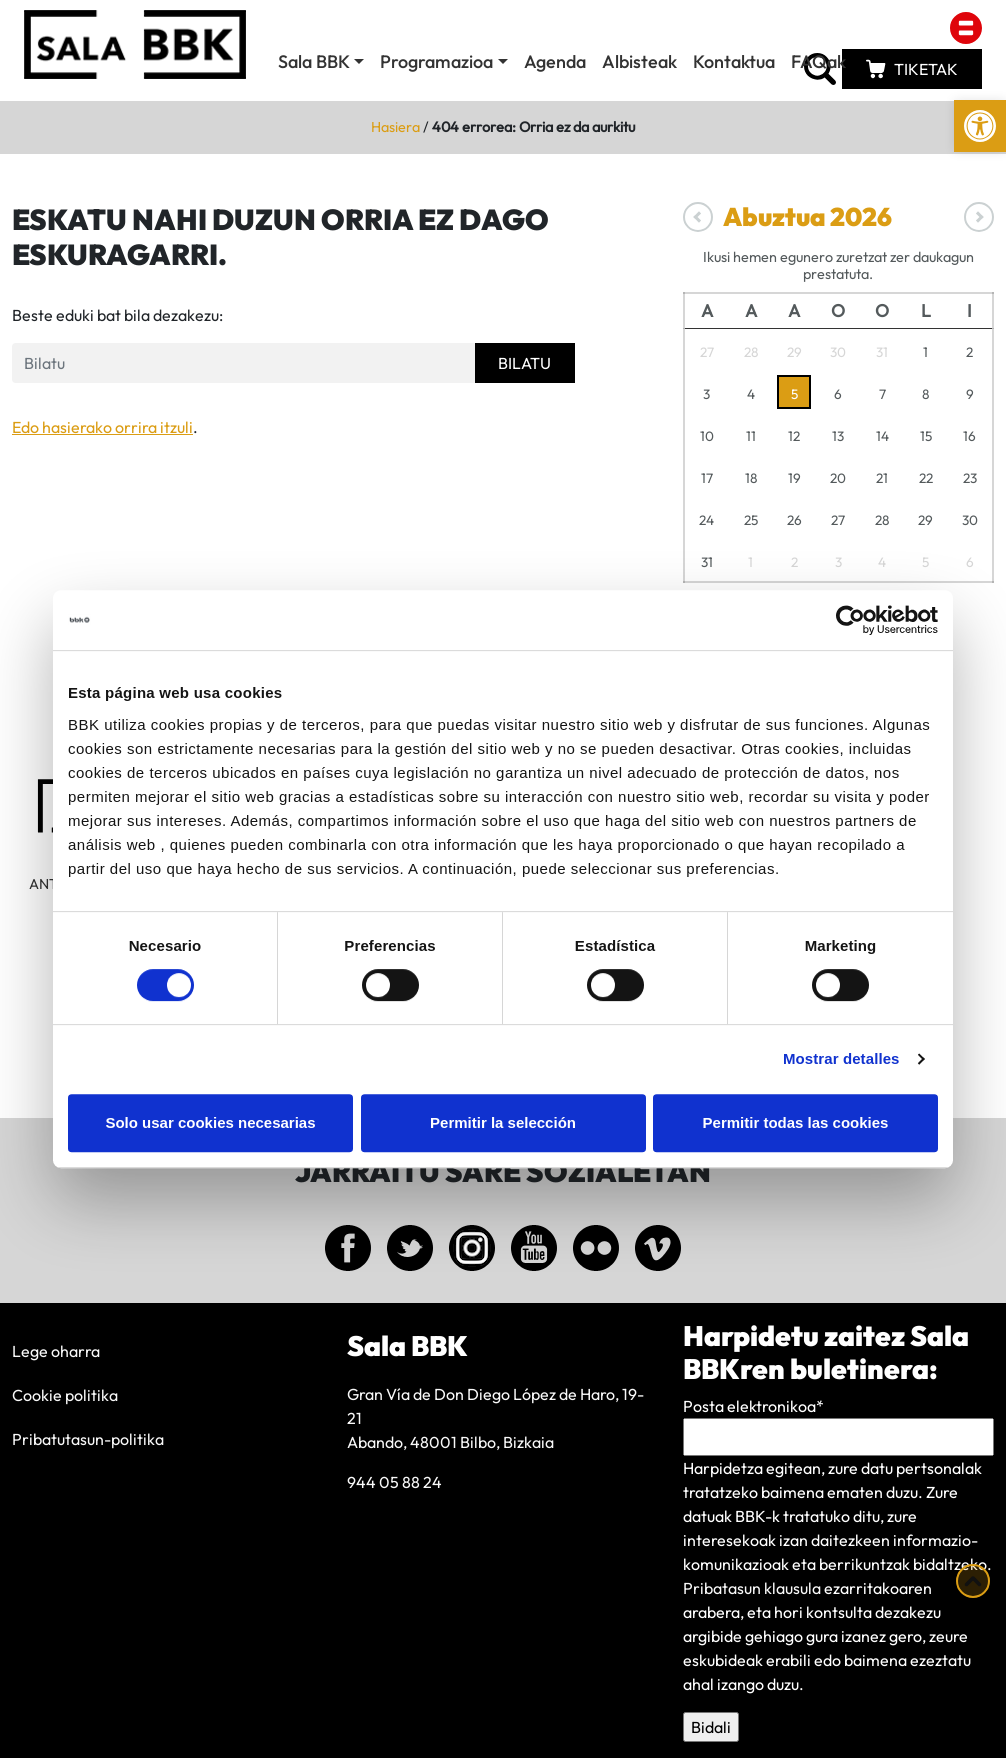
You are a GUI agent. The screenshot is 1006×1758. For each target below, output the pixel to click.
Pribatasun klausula (752, 1588)
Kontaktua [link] (734, 61)
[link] (980, 126)
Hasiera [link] (395, 127)
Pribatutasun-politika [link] (88, 1439)
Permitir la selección (503, 1122)
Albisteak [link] (639, 61)
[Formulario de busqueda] (243, 363)
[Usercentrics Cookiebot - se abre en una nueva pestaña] (850, 620)
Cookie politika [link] (65, 1395)
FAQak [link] (818, 61)
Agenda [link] (555, 61)
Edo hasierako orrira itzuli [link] (102, 427)
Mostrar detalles (841, 1058)
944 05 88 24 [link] (394, 1482)
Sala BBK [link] (314, 61)
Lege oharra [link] (56, 1351)
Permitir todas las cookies (796, 1122)
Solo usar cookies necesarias (210, 1122)
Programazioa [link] (436, 61)
